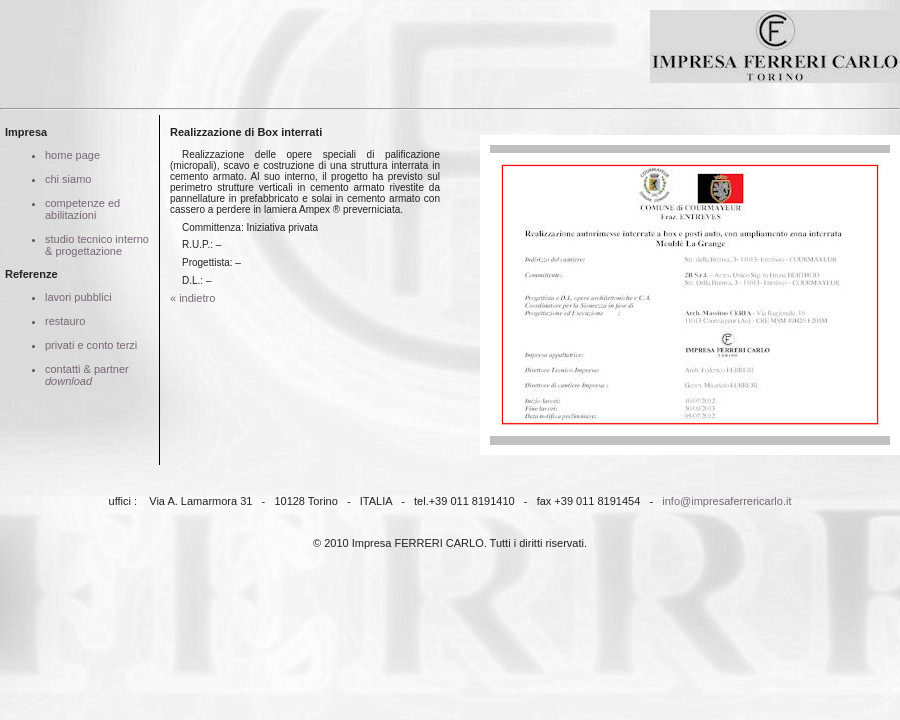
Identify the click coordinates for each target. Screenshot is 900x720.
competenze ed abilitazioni (82, 209)
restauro (65, 321)
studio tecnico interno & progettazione (97, 245)
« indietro (192, 298)
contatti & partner (87, 375)
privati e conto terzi (91, 345)
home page (72, 155)
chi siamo (68, 179)
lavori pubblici (78, 297)
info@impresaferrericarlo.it (726, 501)
